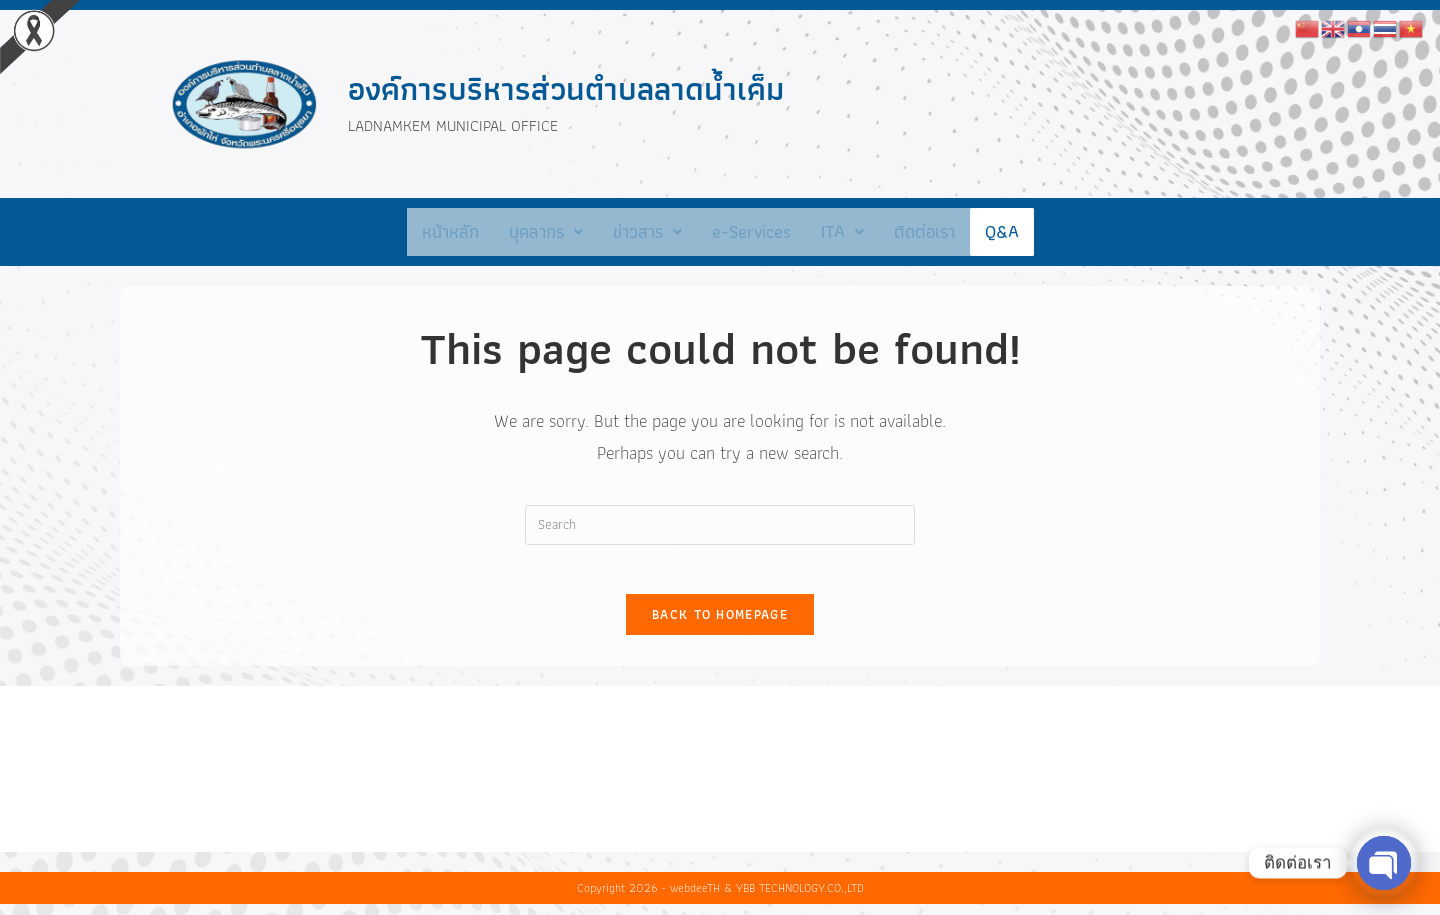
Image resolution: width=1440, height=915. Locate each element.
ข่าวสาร (647, 231)
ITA (842, 231)
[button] (546, 232)
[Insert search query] (720, 525)
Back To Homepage (720, 626)
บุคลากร (546, 231)
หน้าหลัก (450, 231)
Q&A (1002, 231)
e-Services (751, 231)
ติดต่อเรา (924, 231)
